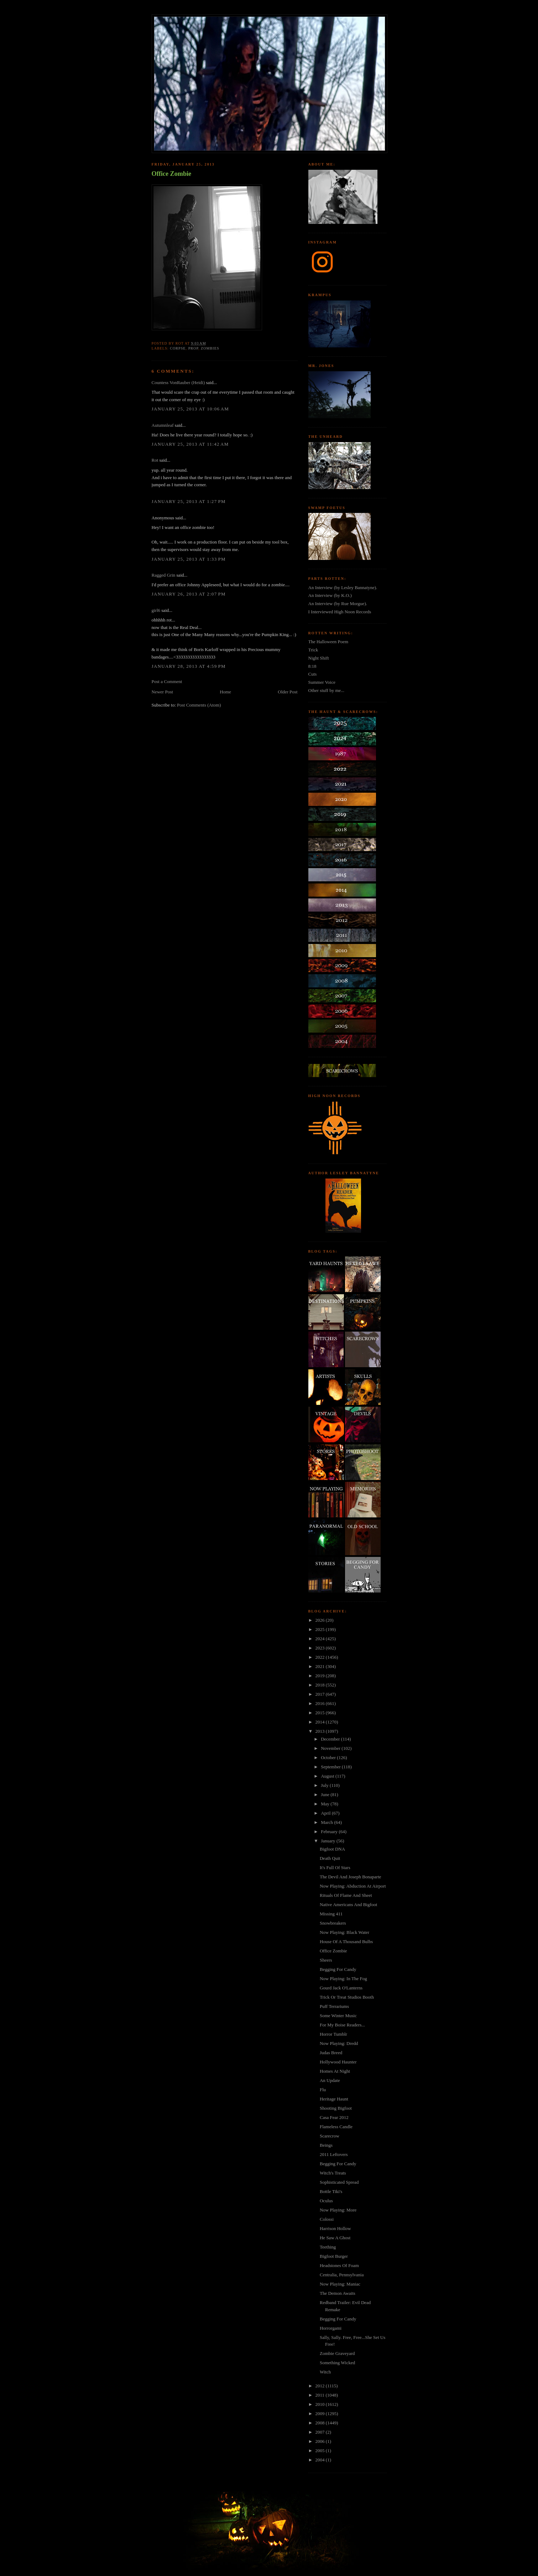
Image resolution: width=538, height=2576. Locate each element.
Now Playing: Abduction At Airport (353, 1886)
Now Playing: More (338, 2210)
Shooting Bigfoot (336, 2108)
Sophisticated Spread (339, 2182)
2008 (320, 2422)
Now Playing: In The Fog (343, 1978)
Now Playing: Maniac (340, 2284)
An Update (330, 2080)
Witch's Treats (333, 2173)
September (331, 1766)
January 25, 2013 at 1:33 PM (189, 559)
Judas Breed (331, 2052)
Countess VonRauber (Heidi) (178, 382)
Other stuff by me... (326, 690)
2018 (320, 1685)
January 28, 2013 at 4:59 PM (189, 666)
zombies (210, 348)
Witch (325, 2372)
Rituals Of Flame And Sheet (346, 1895)
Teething (328, 2247)
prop (193, 348)
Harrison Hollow (335, 2228)
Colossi (327, 2219)
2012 (320, 2385)
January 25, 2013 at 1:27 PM (189, 501)
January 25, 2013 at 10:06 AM (190, 408)
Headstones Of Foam (339, 2265)
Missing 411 (331, 1913)
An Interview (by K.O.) (330, 595)
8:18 (312, 666)
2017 (320, 1694)
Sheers (326, 1960)
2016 (320, 1703)
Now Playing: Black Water (344, 1932)
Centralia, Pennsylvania (342, 2274)
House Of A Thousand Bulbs (346, 1941)
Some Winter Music (338, 2015)
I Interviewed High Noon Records (339, 611)
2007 (320, 2432)
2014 (320, 1722)
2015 (320, 1712)
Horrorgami (330, 2328)
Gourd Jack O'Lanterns (341, 1987)
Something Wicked (337, 2362)
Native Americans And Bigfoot (348, 1904)
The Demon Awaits (337, 2293)
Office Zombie (172, 173)
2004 (320, 2459)
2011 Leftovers (334, 2154)
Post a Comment (167, 681)
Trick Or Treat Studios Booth (347, 1997)
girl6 (156, 610)
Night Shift (318, 658)
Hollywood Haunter (338, 2062)
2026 (320, 1620)
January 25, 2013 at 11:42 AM (190, 444)
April (326, 1813)
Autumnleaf (163, 425)
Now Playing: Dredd (339, 2043)
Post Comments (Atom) (199, 705)
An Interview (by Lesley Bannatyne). (342, 587)
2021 (320, 1666)
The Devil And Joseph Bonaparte (350, 1876)
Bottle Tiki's (331, 2191)
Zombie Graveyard (337, 2353)
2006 (320, 2441)
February (330, 1831)
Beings (326, 2145)
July (325, 1785)
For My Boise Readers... (342, 2024)
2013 (320, 1731)
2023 (320, 1648)
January (328, 1840)
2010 (320, 2404)
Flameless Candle (336, 2126)
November (331, 1748)
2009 (320, 2413)
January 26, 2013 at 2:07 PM (189, 594)
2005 (320, 2450)
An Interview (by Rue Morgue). (337, 603)
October (329, 1757)
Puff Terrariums (334, 2006)
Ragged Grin (164, 575)
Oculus (326, 2200)
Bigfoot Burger (334, 2256)
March (327, 1822)
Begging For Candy (338, 1969)
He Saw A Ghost (335, 2237)
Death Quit (330, 1858)
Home (225, 691)
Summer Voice (321, 682)
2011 (320, 2395)
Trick (313, 649)
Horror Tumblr (333, 2034)
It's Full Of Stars (335, 1867)
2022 (320, 1657)
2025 (320, 1629)
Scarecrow (329, 2136)
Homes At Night (335, 2071)
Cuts (312, 674)
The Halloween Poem (328, 641)
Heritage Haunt (334, 2099)
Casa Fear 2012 (334, 2117)
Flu (323, 2089)
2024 (320, 1638)
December (331, 1739)
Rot (155, 460)
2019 (320, 1675)
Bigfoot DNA (332, 1849)
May (325, 1803)
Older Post (287, 691)
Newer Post (162, 691)
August (328, 1776)
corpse (178, 348)
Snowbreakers (333, 1923)
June (325, 1794)
